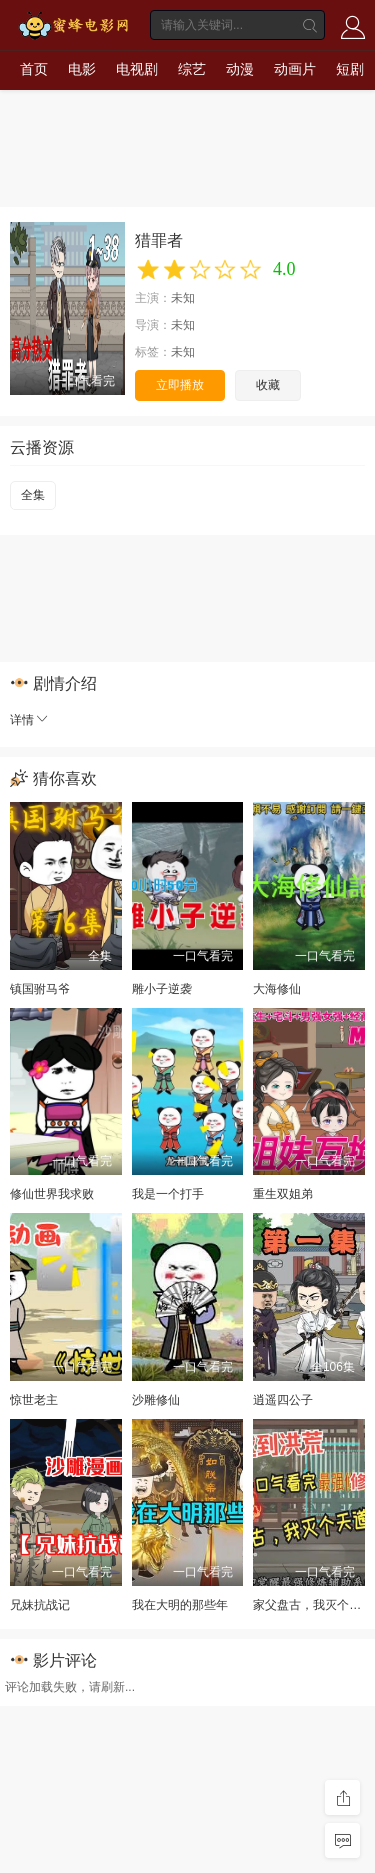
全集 (33, 495)
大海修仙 (277, 989)
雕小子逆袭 (162, 989)
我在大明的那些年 (180, 1605)
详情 (30, 720)
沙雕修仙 (156, 1400)
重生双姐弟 (283, 1194)
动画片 (295, 69)
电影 (82, 69)
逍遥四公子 (283, 1400)
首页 (34, 69)
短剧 (350, 69)
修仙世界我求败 (52, 1194)
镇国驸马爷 (40, 989)
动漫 (240, 69)
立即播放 (180, 385)
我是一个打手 (168, 1194)
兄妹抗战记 (40, 1605)
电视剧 (137, 69)
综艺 (192, 69)
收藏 (268, 385)
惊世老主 (34, 1400)
